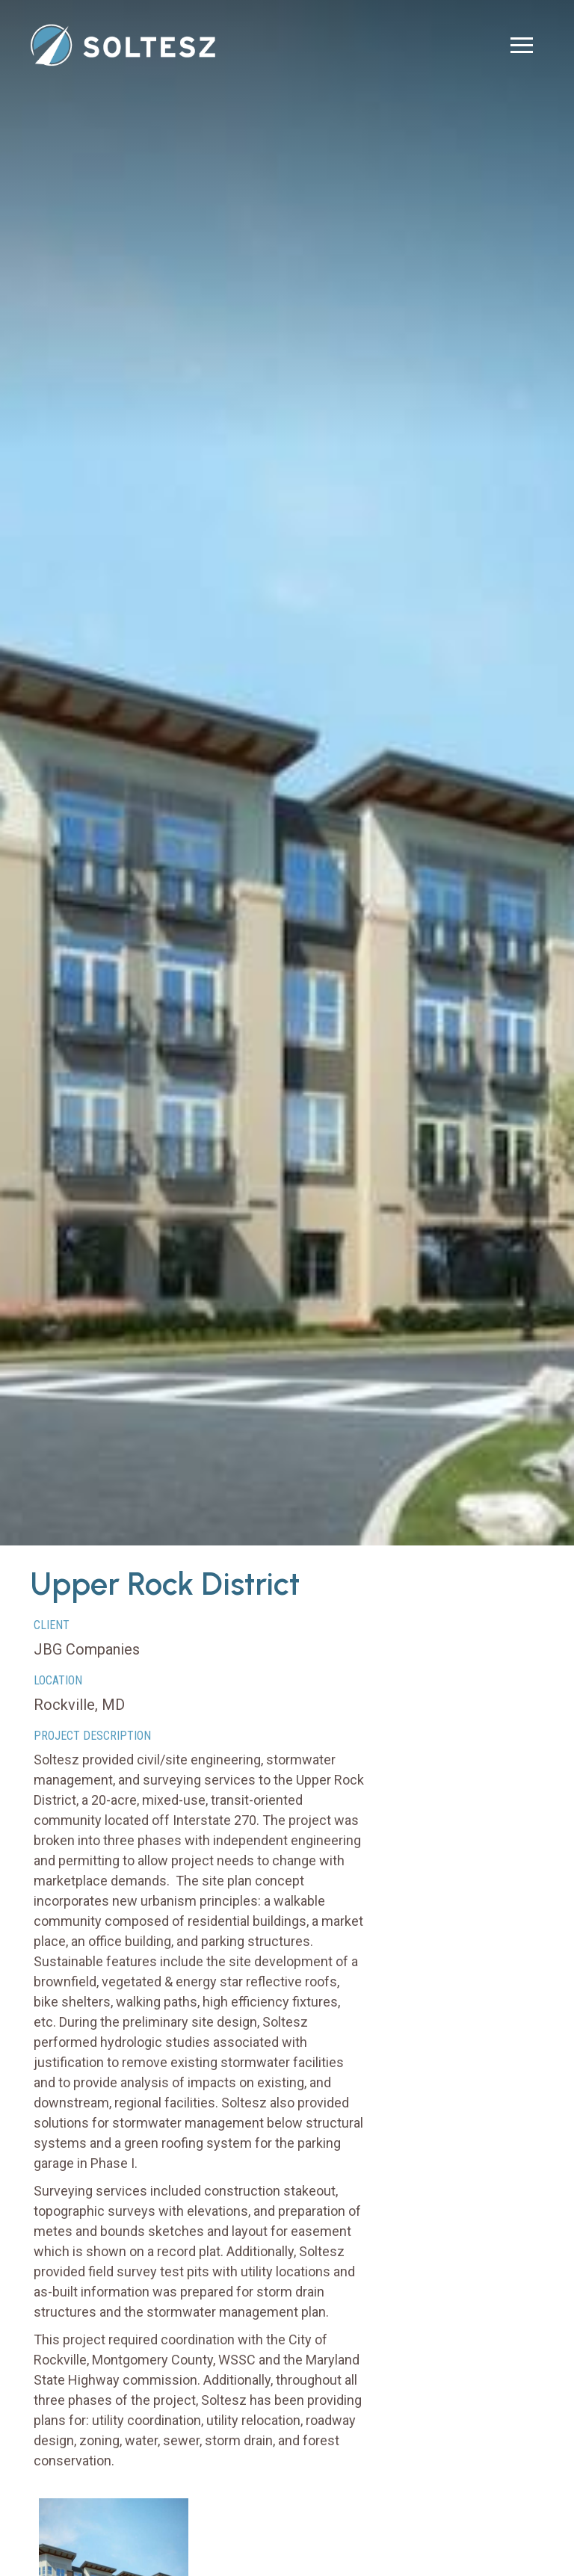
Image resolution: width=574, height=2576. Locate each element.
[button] (521, 44)
